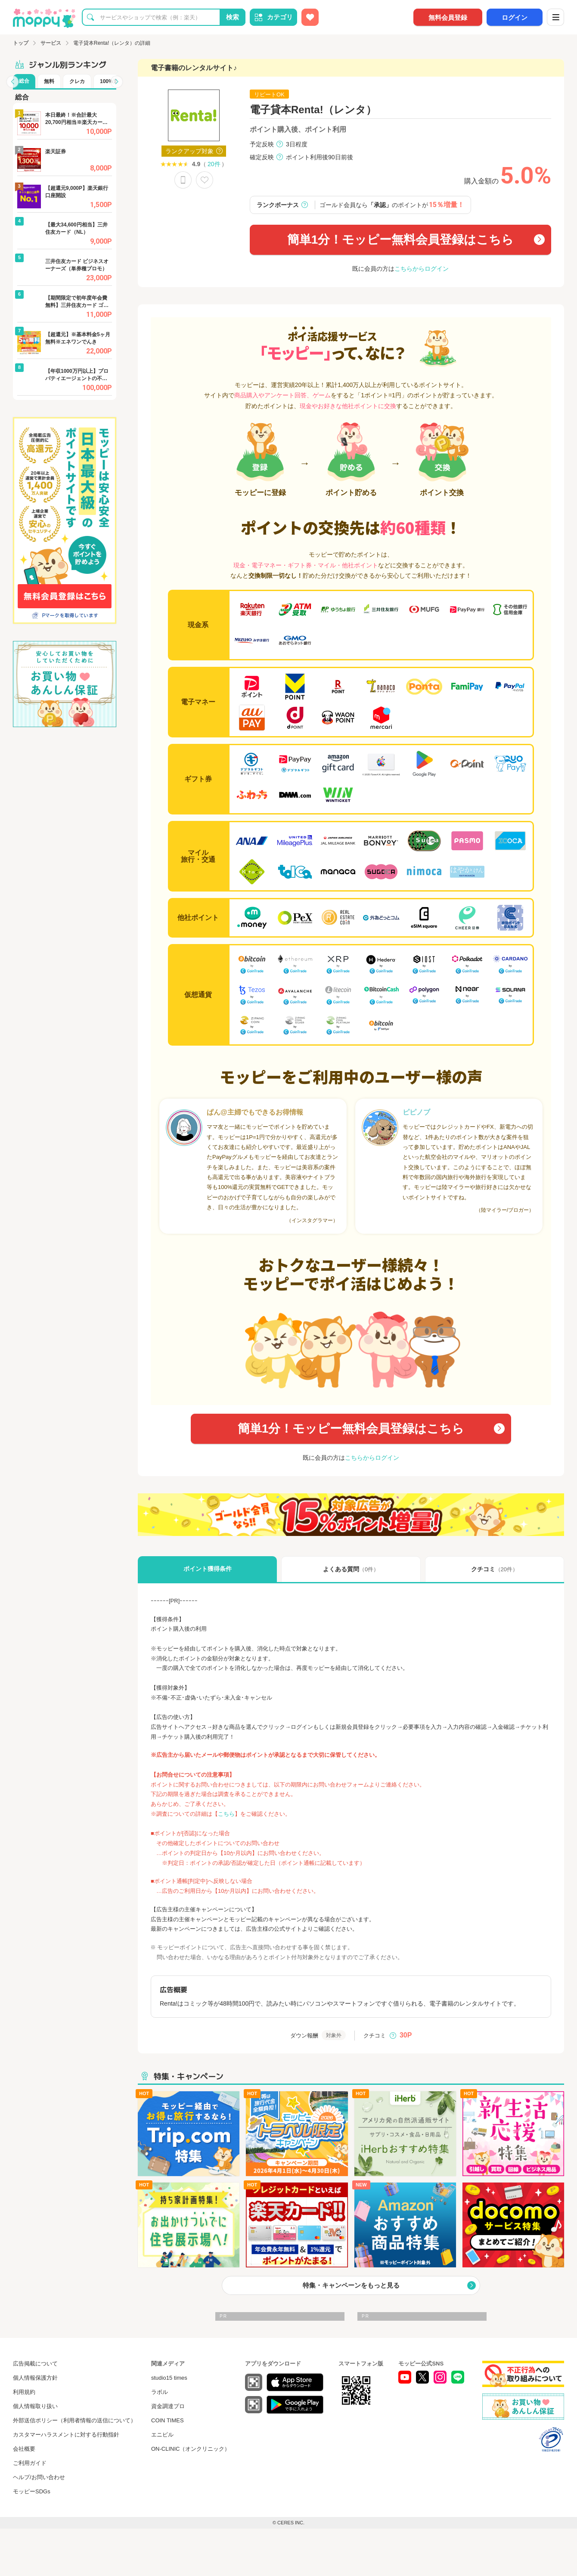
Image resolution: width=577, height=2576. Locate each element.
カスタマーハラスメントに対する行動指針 (66, 2434)
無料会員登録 (447, 17)
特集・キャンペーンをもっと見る (351, 2285)
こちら (226, 1814)
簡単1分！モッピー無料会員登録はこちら (400, 239)
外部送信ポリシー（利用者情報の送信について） (74, 2420)
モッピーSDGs (31, 2491)
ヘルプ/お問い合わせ (39, 2477)
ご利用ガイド (30, 2463)
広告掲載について (35, 2363)
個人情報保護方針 (35, 2378)
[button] (12, 82)
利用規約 (24, 2392)
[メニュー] (555, 17)
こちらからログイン (421, 268)
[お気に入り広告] (310, 17)
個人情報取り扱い (35, 2406)
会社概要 (24, 2449)
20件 (214, 164)
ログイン (514, 17)
